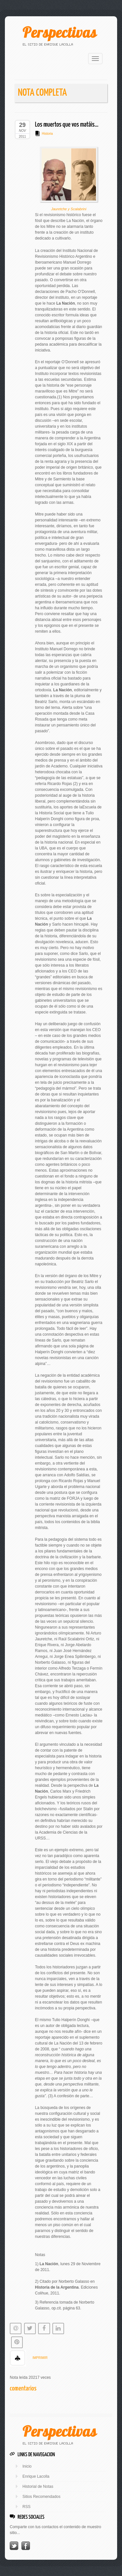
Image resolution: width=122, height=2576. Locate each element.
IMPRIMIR (40, 2358)
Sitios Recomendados (41, 2496)
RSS (26, 2506)
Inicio (27, 2466)
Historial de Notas (37, 2486)
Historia (47, 133)
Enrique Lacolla (35, 2476)
